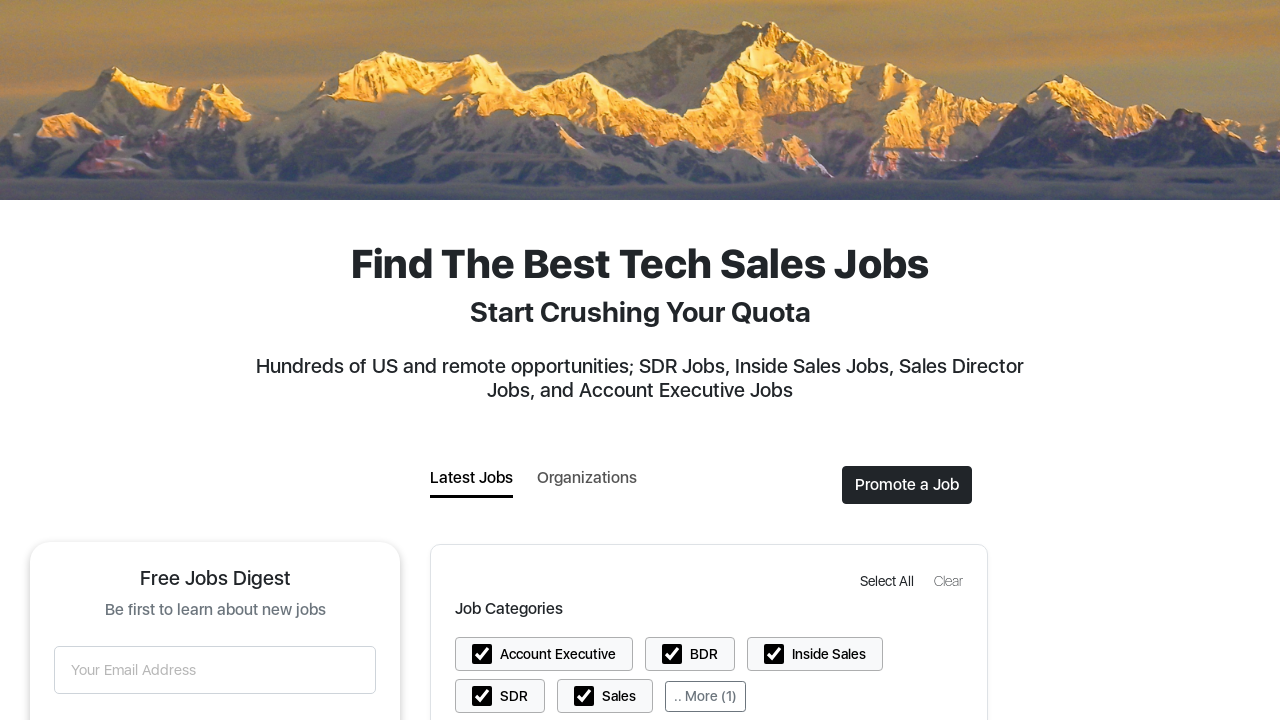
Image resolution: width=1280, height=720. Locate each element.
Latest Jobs (471, 477)
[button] (889, 580)
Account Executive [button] (558, 654)
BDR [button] (704, 654)
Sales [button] (619, 696)
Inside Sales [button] (829, 654)
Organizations (587, 477)
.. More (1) (705, 696)
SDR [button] (514, 696)
